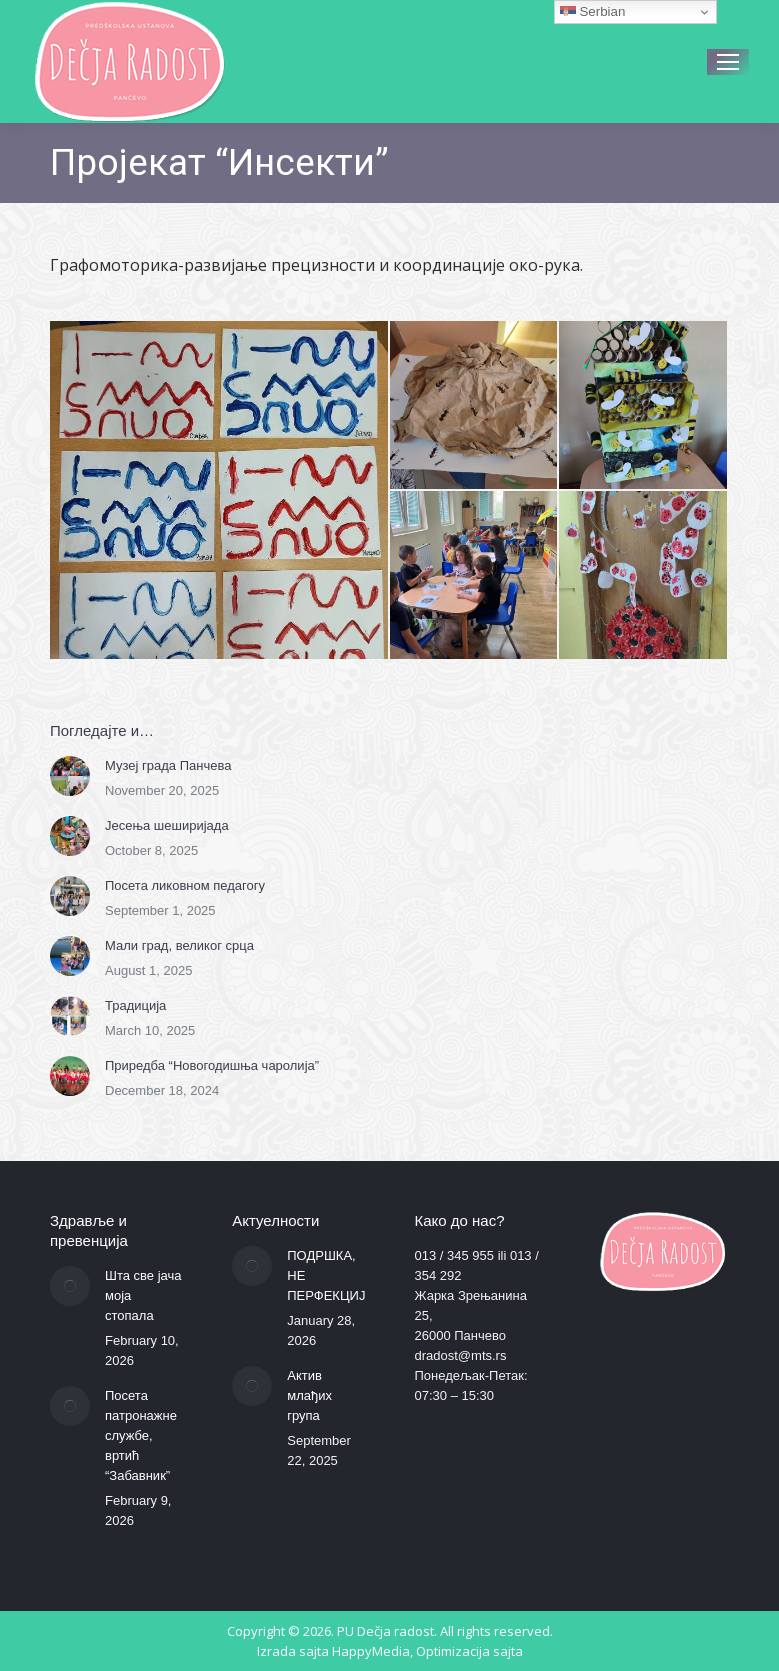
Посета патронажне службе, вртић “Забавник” (141, 1435)
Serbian (593, 12)
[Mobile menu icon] (728, 62)
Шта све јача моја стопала (143, 1295)
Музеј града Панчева (168, 765)
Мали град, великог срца (179, 945)
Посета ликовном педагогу (185, 885)
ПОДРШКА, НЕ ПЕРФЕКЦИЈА (330, 1275)
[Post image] (70, 776)
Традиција (135, 1005)
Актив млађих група (309, 1395)
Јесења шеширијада (167, 825)
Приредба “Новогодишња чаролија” (212, 1065)
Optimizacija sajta (469, 1651)
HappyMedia (371, 1651)
